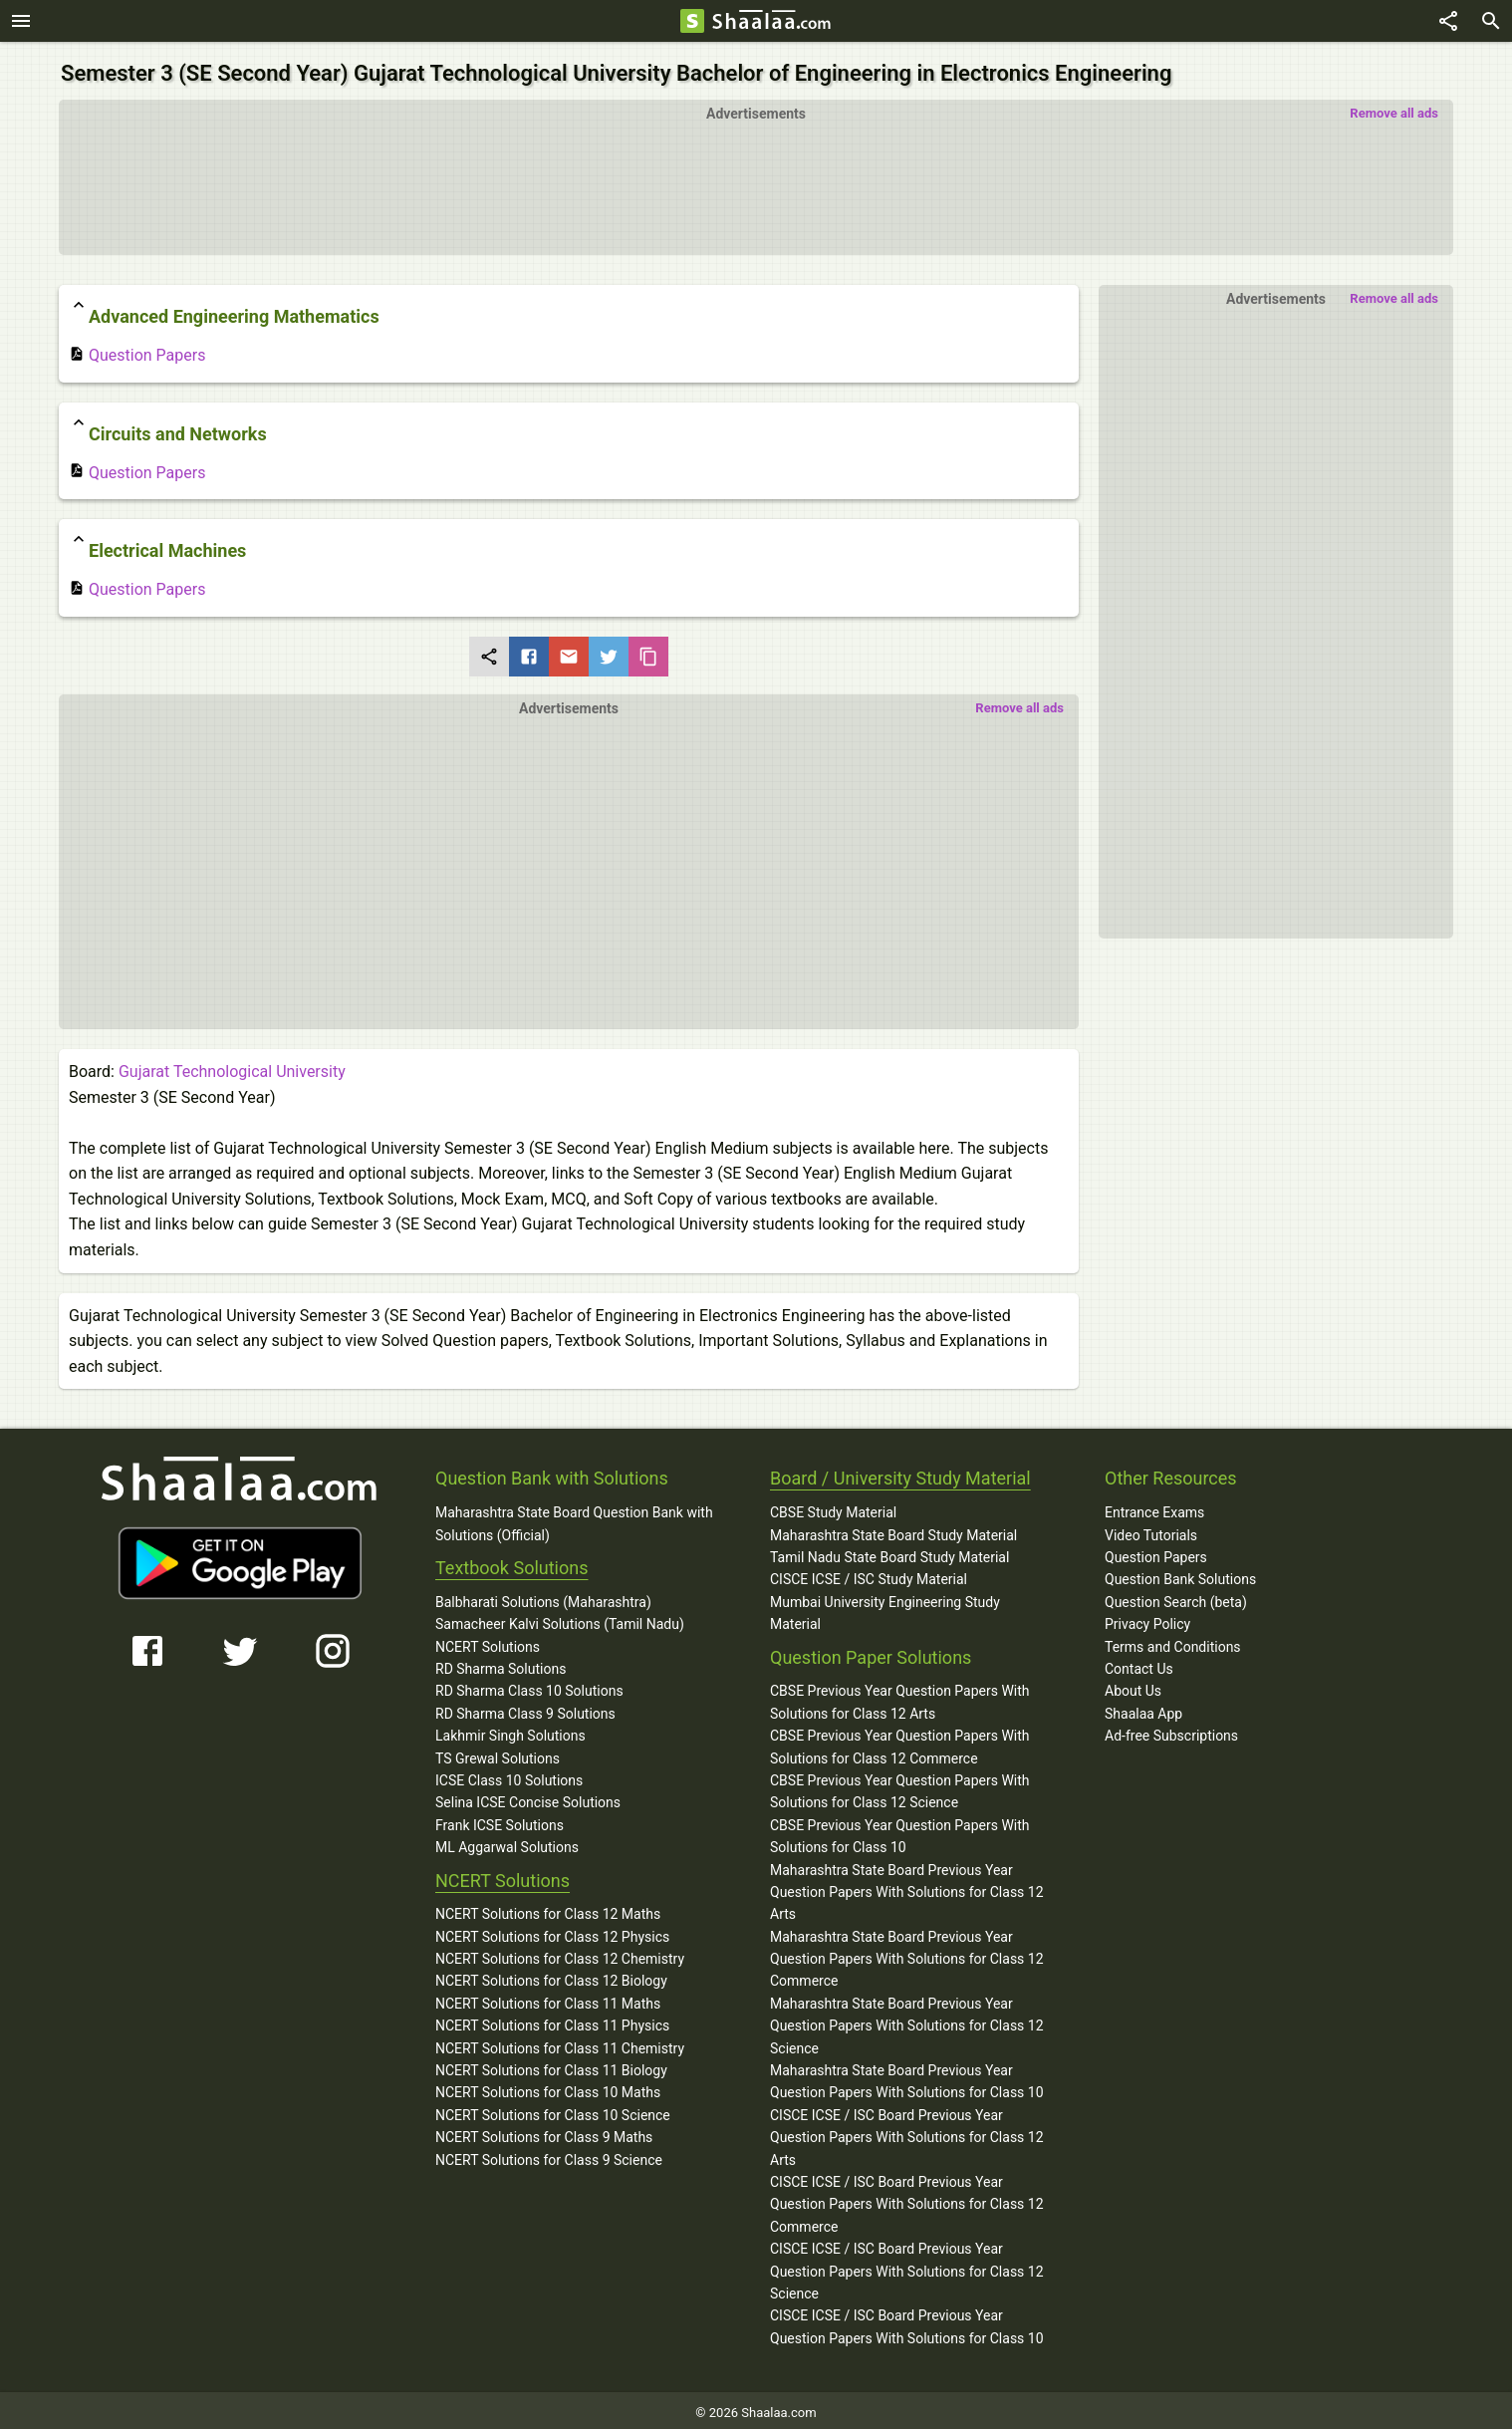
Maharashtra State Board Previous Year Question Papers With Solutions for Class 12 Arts (907, 1886)
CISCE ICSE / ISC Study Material (868, 1574)
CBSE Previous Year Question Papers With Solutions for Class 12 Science (900, 1786)
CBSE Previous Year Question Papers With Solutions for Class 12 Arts (900, 1697)
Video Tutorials (1151, 1529)
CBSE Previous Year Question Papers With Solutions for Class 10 (900, 1831)
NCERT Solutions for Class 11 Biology (551, 2065)
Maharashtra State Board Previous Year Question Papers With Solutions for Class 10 (907, 2076)
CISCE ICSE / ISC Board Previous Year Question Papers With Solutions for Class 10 (907, 2321)
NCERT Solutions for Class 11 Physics (552, 2020)
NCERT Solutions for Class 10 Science (552, 2110)
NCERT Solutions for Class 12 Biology (551, 1976)
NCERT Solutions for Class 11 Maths (547, 1999)
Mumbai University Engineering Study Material (885, 1608)
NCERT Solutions (487, 1641)
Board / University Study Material (900, 1473)
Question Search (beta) (1176, 1597)
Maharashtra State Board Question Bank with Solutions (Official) (574, 1518)
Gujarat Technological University (232, 1066)
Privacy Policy (1147, 1619)
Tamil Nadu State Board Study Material (889, 1552)
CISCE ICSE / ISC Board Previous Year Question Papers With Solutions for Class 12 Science (907, 2266)
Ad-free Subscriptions (1171, 1731)
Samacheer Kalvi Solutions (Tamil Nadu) (559, 1619)
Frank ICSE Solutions (499, 1820)
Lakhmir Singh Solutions (510, 1731)
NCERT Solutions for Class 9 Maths (543, 2132)
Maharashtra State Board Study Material (893, 1529)
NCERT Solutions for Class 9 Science (548, 2154)
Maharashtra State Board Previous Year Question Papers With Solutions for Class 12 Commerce (907, 1953)
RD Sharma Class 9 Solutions (525, 1709)
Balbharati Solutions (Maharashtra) (543, 1597)
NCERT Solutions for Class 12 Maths (547, 1909)
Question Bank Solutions (1180, 1574)
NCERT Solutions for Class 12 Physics (552, 1931)
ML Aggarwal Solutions (507, 1842)
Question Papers (137, 350)
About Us (1133, 1686)
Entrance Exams (1154, 1507)
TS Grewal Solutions (497, 1752)
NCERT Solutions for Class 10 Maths (547, 2087)
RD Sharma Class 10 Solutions (529, 1686)
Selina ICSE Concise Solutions (528, 1797)
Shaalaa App (1143, 1709)
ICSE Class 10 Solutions (509, 1775)
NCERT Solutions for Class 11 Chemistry (559, 2042)
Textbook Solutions (511, 1562)
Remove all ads (1394, 108)
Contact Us (1139, 1664)
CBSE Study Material (833, 1507)
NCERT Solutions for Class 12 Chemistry (559, 1954)
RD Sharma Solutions (500, 1664)
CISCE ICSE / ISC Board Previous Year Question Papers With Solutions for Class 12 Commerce (907, 2199)
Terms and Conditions (1173, 1641)
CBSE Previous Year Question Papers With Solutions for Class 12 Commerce (900, 1741)
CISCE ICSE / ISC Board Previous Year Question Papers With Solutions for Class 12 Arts (907, 2132)
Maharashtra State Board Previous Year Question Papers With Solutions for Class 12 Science (907, 2021)
